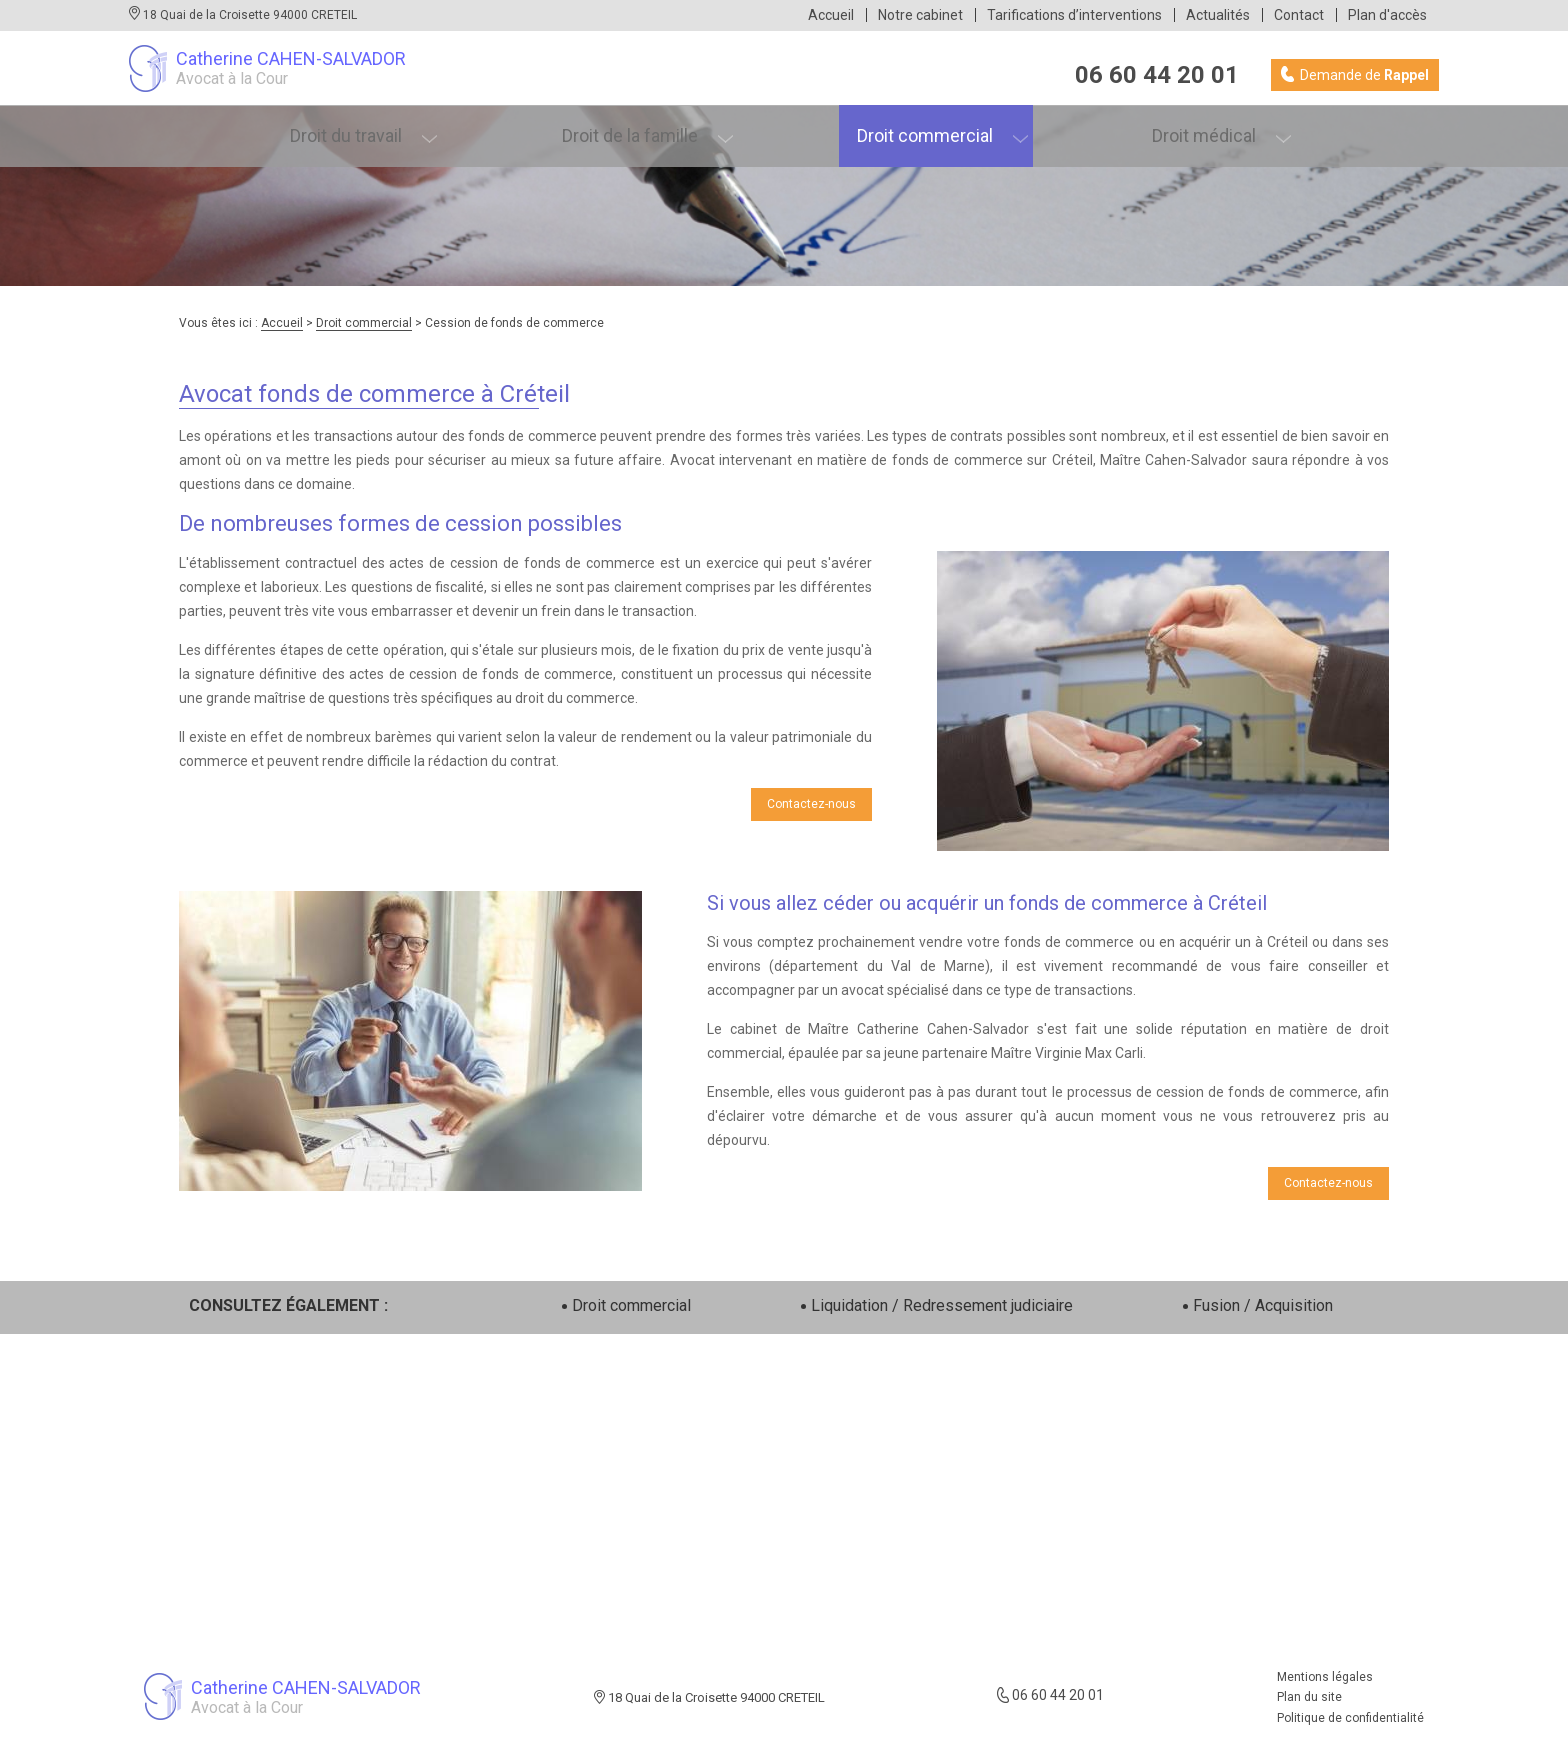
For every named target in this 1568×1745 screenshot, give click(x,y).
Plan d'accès (1387, 15)
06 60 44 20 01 (1157, 75)
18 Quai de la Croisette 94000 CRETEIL (248, 15)
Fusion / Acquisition (1263, 1305)
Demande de (1363, 75)
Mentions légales (1325, 1677)
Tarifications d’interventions (1074, 15)
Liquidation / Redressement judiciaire (942, 1305)
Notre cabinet (920, 15)
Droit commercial (935, 128)
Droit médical (1214, 128)
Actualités (1218, 15)
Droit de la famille (641, 128)
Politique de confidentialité (1350, 1718)
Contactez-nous (811, 804)
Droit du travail (358, 128)
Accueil (831, 15)
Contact (1299, 15)
